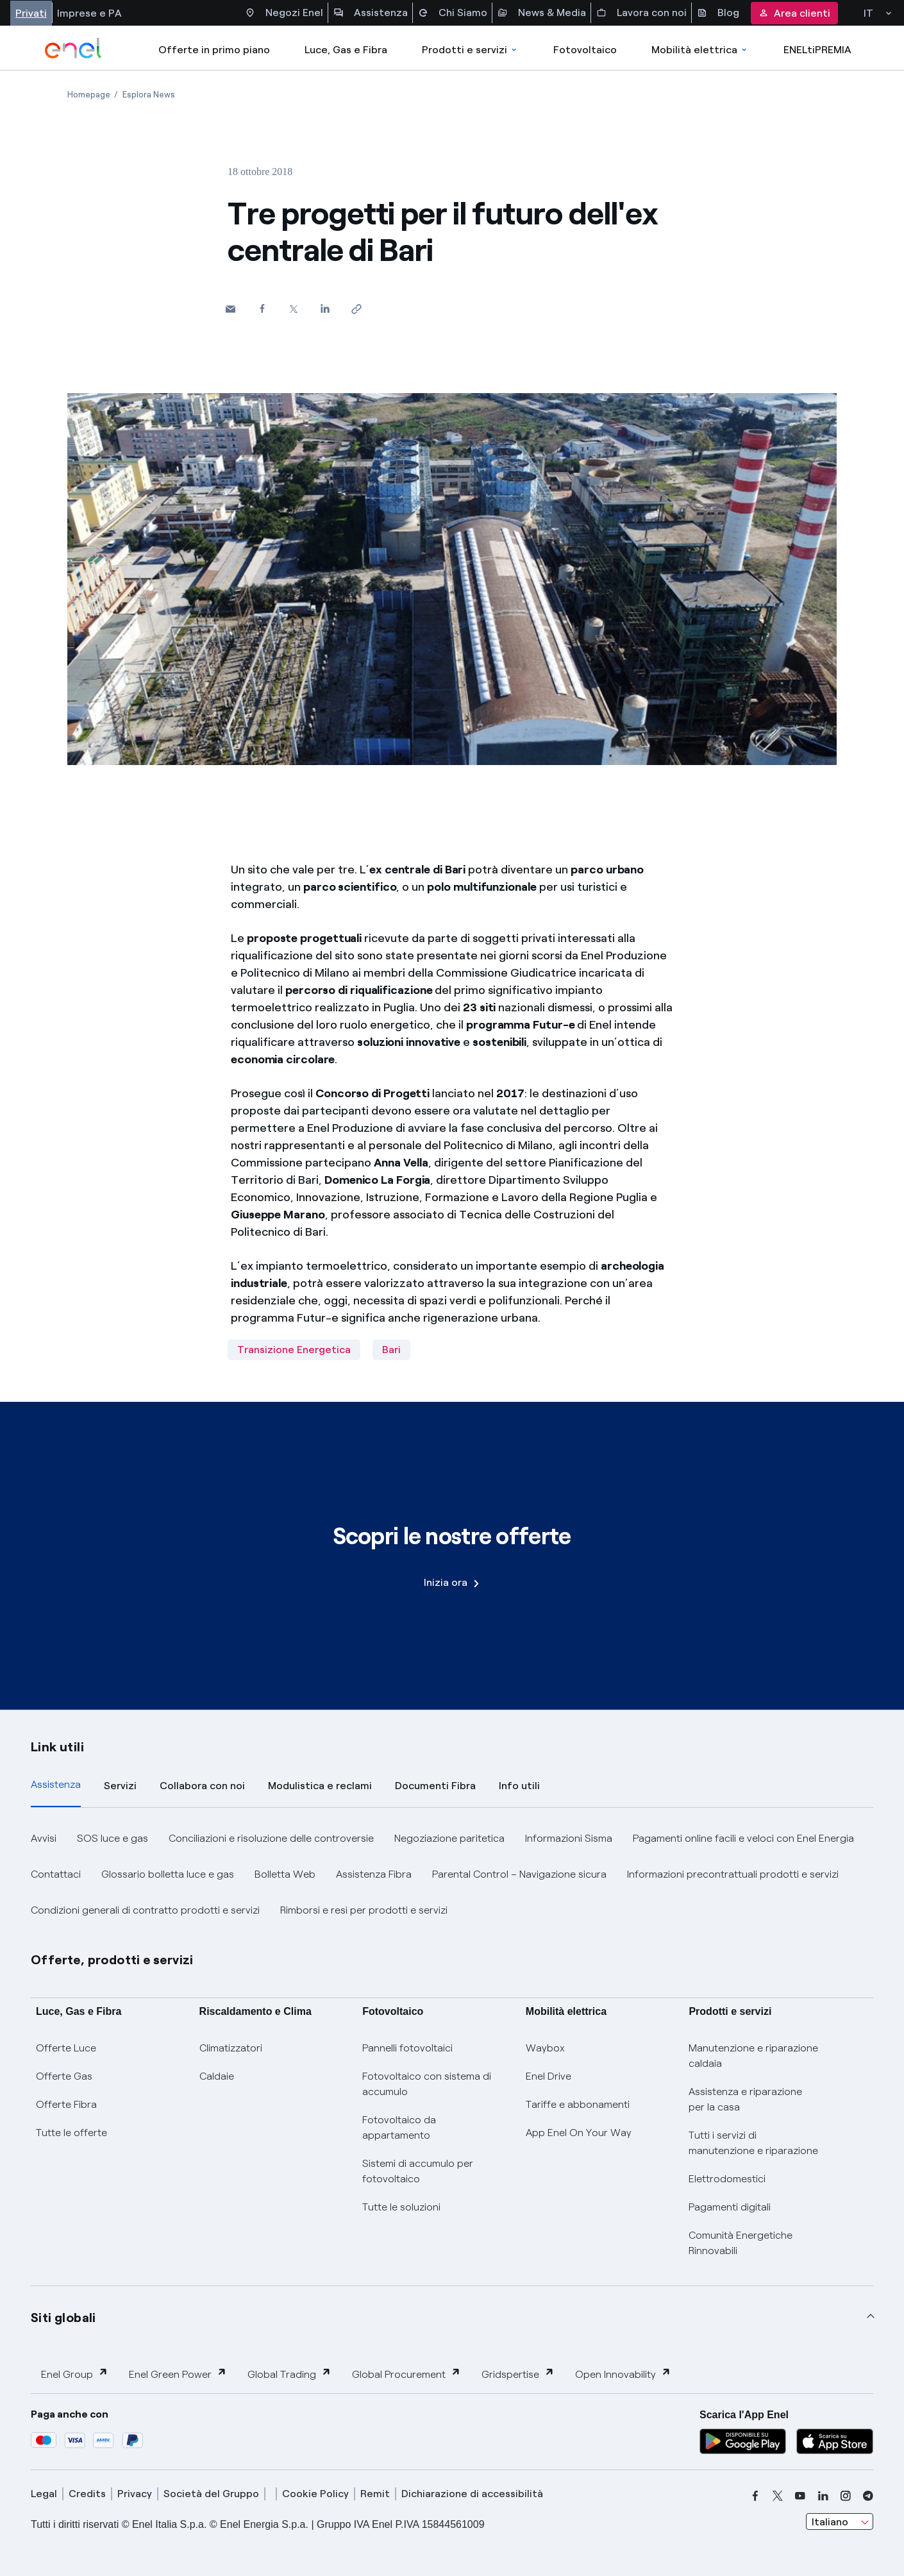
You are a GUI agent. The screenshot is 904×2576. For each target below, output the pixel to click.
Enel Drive (548, 2076)
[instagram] (846, 2496)
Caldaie (216, 2076)
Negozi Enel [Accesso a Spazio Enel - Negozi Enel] (284, 13)
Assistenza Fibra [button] (374, 1874)
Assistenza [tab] (56, 1784)
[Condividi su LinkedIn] (324, 308)
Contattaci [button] (56, 1874)
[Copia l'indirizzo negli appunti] (356, 308)
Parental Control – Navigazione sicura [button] (519, 1874)
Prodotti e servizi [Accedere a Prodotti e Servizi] (470, 50)
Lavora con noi (641, 13)
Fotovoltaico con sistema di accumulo (426, 2084)
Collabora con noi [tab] (202, 1786)
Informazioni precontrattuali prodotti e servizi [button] (733, 1874)
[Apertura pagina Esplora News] (148, 94)
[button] (230, 308)
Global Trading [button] (289, 2373)
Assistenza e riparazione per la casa (745, 2099)
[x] (778, 2496)
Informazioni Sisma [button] (568, 1838)
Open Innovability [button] (623, 2373)
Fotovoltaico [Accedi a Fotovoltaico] (585, 50)
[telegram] (868, 2496)
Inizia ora (451, 1582)
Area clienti (794, 13)
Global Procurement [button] (406, 2373)
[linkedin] (823, 2496)
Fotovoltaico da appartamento (399, 2127)
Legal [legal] (44, 2494)
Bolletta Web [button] (285, 1874)
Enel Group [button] (74, 2373)
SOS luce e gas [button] (112, 1838)
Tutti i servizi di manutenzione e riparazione (753, 2143)
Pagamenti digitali (730, 2207)
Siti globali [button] (63, 2317)
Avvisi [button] (43, 1838)
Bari (391, 1349)
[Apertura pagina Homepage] (88, 94)
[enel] (73, 48)
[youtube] (800, 2496)
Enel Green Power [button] (178, 2373)
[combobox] (839, 2521)
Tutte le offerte (71, 2132)
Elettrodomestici (727, 2179)
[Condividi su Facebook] (261, 308)
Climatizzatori (230, 2048)
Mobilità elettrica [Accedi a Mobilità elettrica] (700, 50)
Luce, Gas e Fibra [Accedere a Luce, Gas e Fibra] (346, 50)
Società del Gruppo (211, 2494)
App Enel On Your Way (579, 2132)
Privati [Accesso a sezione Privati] (31, 13)
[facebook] (755, 2496)
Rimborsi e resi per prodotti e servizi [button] (364, 1910)
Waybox (545, 2048)
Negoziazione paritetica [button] (449, 1838)
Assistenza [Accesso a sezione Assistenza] (370, 13)
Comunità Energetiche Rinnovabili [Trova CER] (740, 2243)
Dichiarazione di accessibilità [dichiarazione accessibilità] (472, 2494)
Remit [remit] (375, 2494)
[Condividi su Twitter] (293, 308)
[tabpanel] (452, 1874)
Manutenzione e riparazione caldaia (753, 2055)
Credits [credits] (87, 2494)
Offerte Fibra (66, 2104)
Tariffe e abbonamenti (578, 2104)
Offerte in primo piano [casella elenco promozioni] (214, 50)
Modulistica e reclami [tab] (320, 1786)
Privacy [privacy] (134, 2494)
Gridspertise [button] (518, 2373)
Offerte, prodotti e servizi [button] (112, 1959)
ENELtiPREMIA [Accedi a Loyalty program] (817, 50)
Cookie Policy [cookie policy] (315, 2494)
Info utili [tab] (519, 1786)
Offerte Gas (64, 2076)
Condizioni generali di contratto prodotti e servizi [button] (145, 1910)
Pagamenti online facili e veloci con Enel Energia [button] (743, 1838)
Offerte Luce (66, 2048)
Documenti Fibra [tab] (435, 1786)
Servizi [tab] (120, 1786)
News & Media (542, 13)
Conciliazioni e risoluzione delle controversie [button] (271, 1838)
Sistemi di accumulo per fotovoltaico (417, 2171)
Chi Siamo (452, 13)
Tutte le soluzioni (401, 2207)
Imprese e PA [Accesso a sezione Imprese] (89, 13)
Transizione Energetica (294, 1349)
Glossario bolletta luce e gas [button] (167, 1874)
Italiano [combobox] (830, 2522)
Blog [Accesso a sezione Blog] (718, 13)
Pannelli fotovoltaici (407, 2048)
